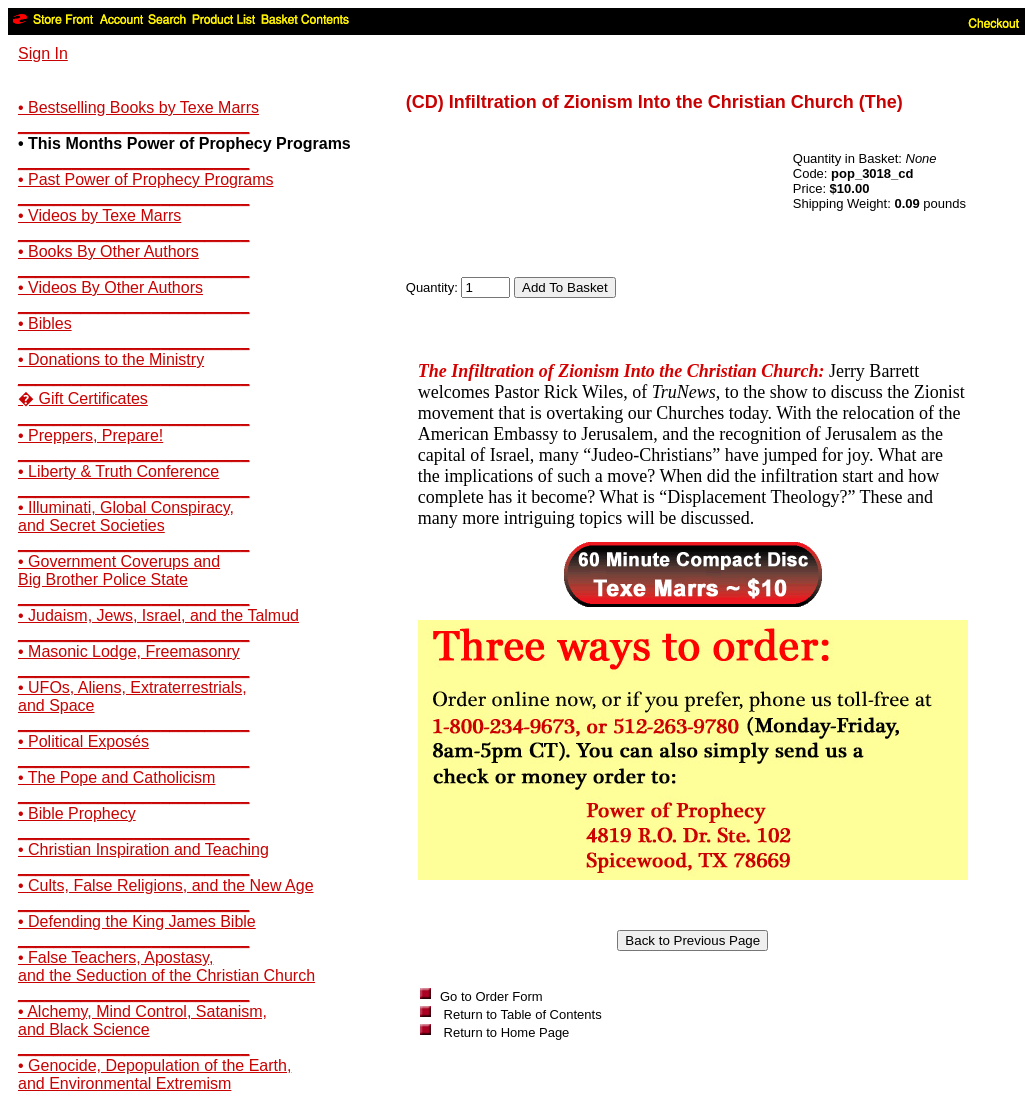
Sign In (43, 53)
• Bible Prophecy (77, 813)
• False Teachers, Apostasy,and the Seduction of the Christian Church (166, 966)
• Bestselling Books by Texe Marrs (138, 107)
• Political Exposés (83, 741)
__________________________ (133, 125)
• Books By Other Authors (108, 251)
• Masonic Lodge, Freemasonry (129, 651)
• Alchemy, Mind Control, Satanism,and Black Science (142, 1020)
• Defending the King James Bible (137, 921)
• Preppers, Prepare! (90, 435)
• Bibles (45, 323)
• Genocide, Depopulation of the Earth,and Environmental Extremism (154, 1074)
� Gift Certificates (83, 398)
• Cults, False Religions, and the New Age (166, 885)
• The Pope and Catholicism (116, 777)
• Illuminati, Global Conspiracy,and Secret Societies (126, 516)
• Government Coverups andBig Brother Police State (119, 570)
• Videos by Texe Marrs (99, 215)
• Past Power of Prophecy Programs (145, 179)
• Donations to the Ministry (111, 359)
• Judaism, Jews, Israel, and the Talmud (158, 615)
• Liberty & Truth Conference (118, 471)
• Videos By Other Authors (110, 287)
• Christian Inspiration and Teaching (143, 849)
